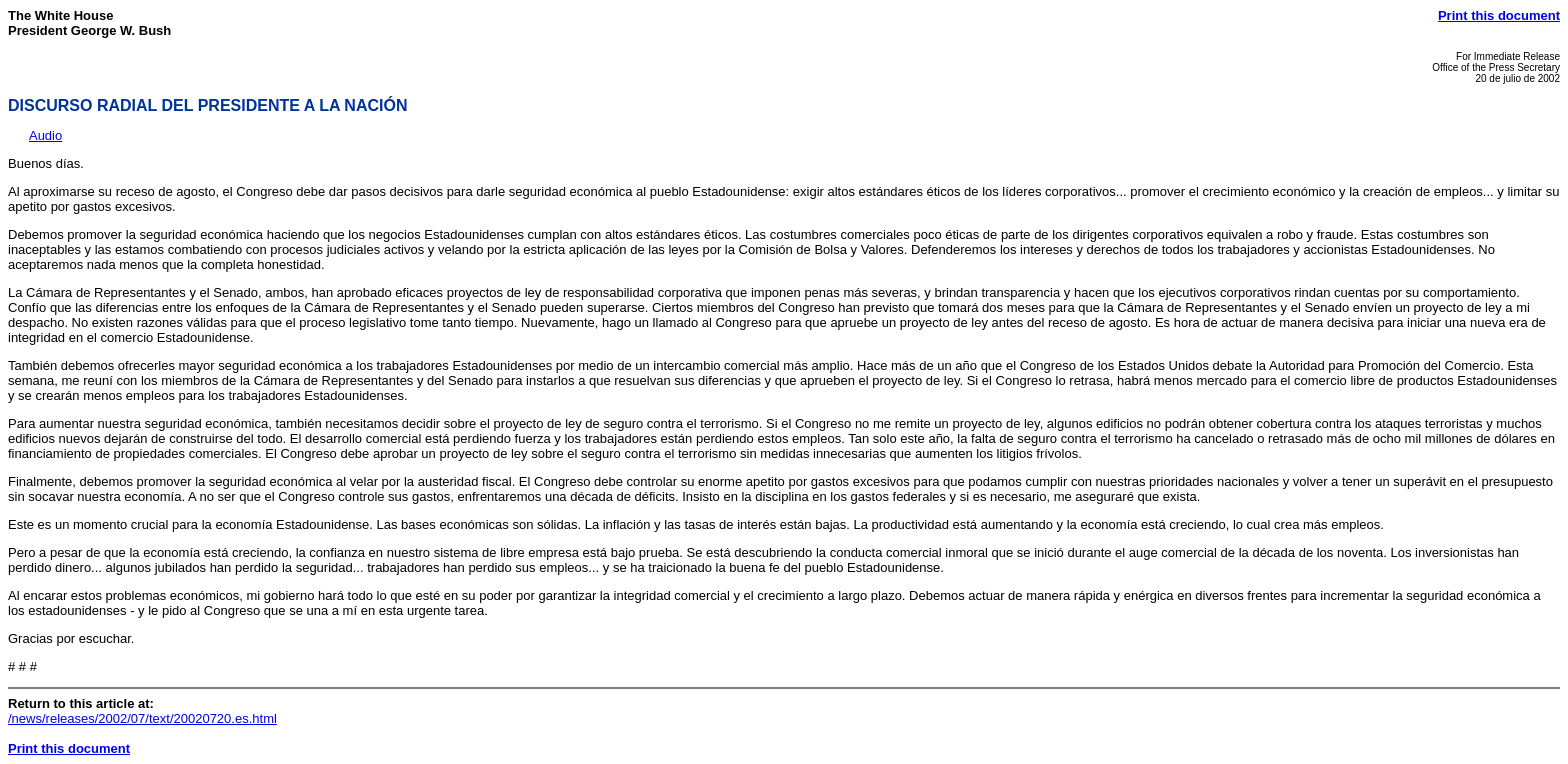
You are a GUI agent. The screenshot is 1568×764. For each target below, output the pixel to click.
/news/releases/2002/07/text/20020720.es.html (142, 718)
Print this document (1499, 15)
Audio (45, 135)
